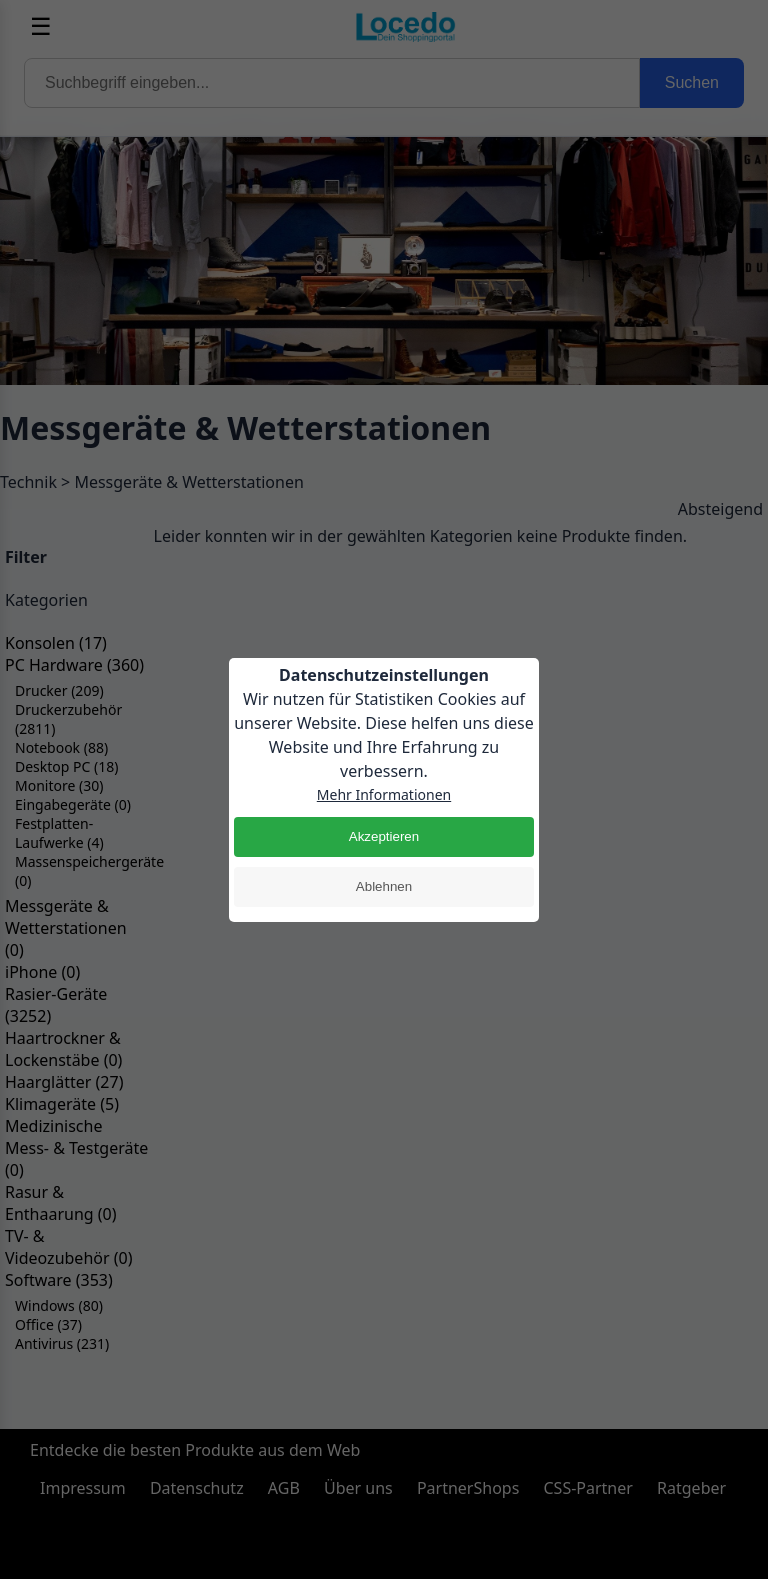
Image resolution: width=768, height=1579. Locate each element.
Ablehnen (384, 886)
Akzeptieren (384, 836)
